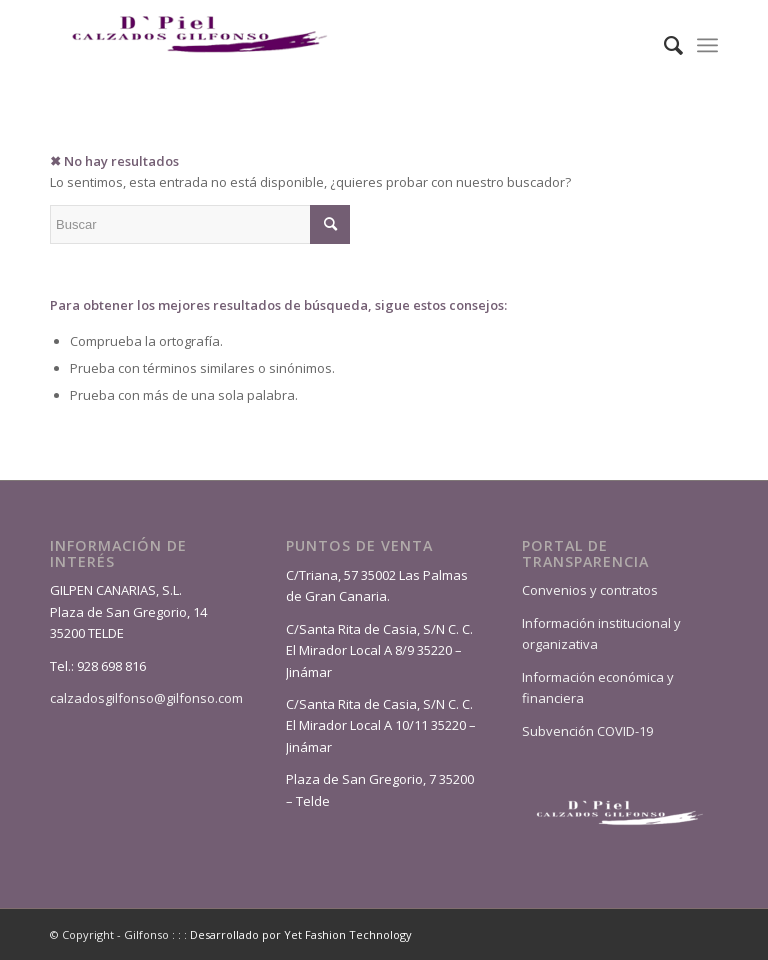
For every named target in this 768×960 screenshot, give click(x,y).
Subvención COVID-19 (587, 731)
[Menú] (707, 45)
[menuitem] (663, 45)
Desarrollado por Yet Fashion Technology (301, 934)
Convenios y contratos (590, 590)
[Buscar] (663, 45)
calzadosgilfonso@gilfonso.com (146, 698)
